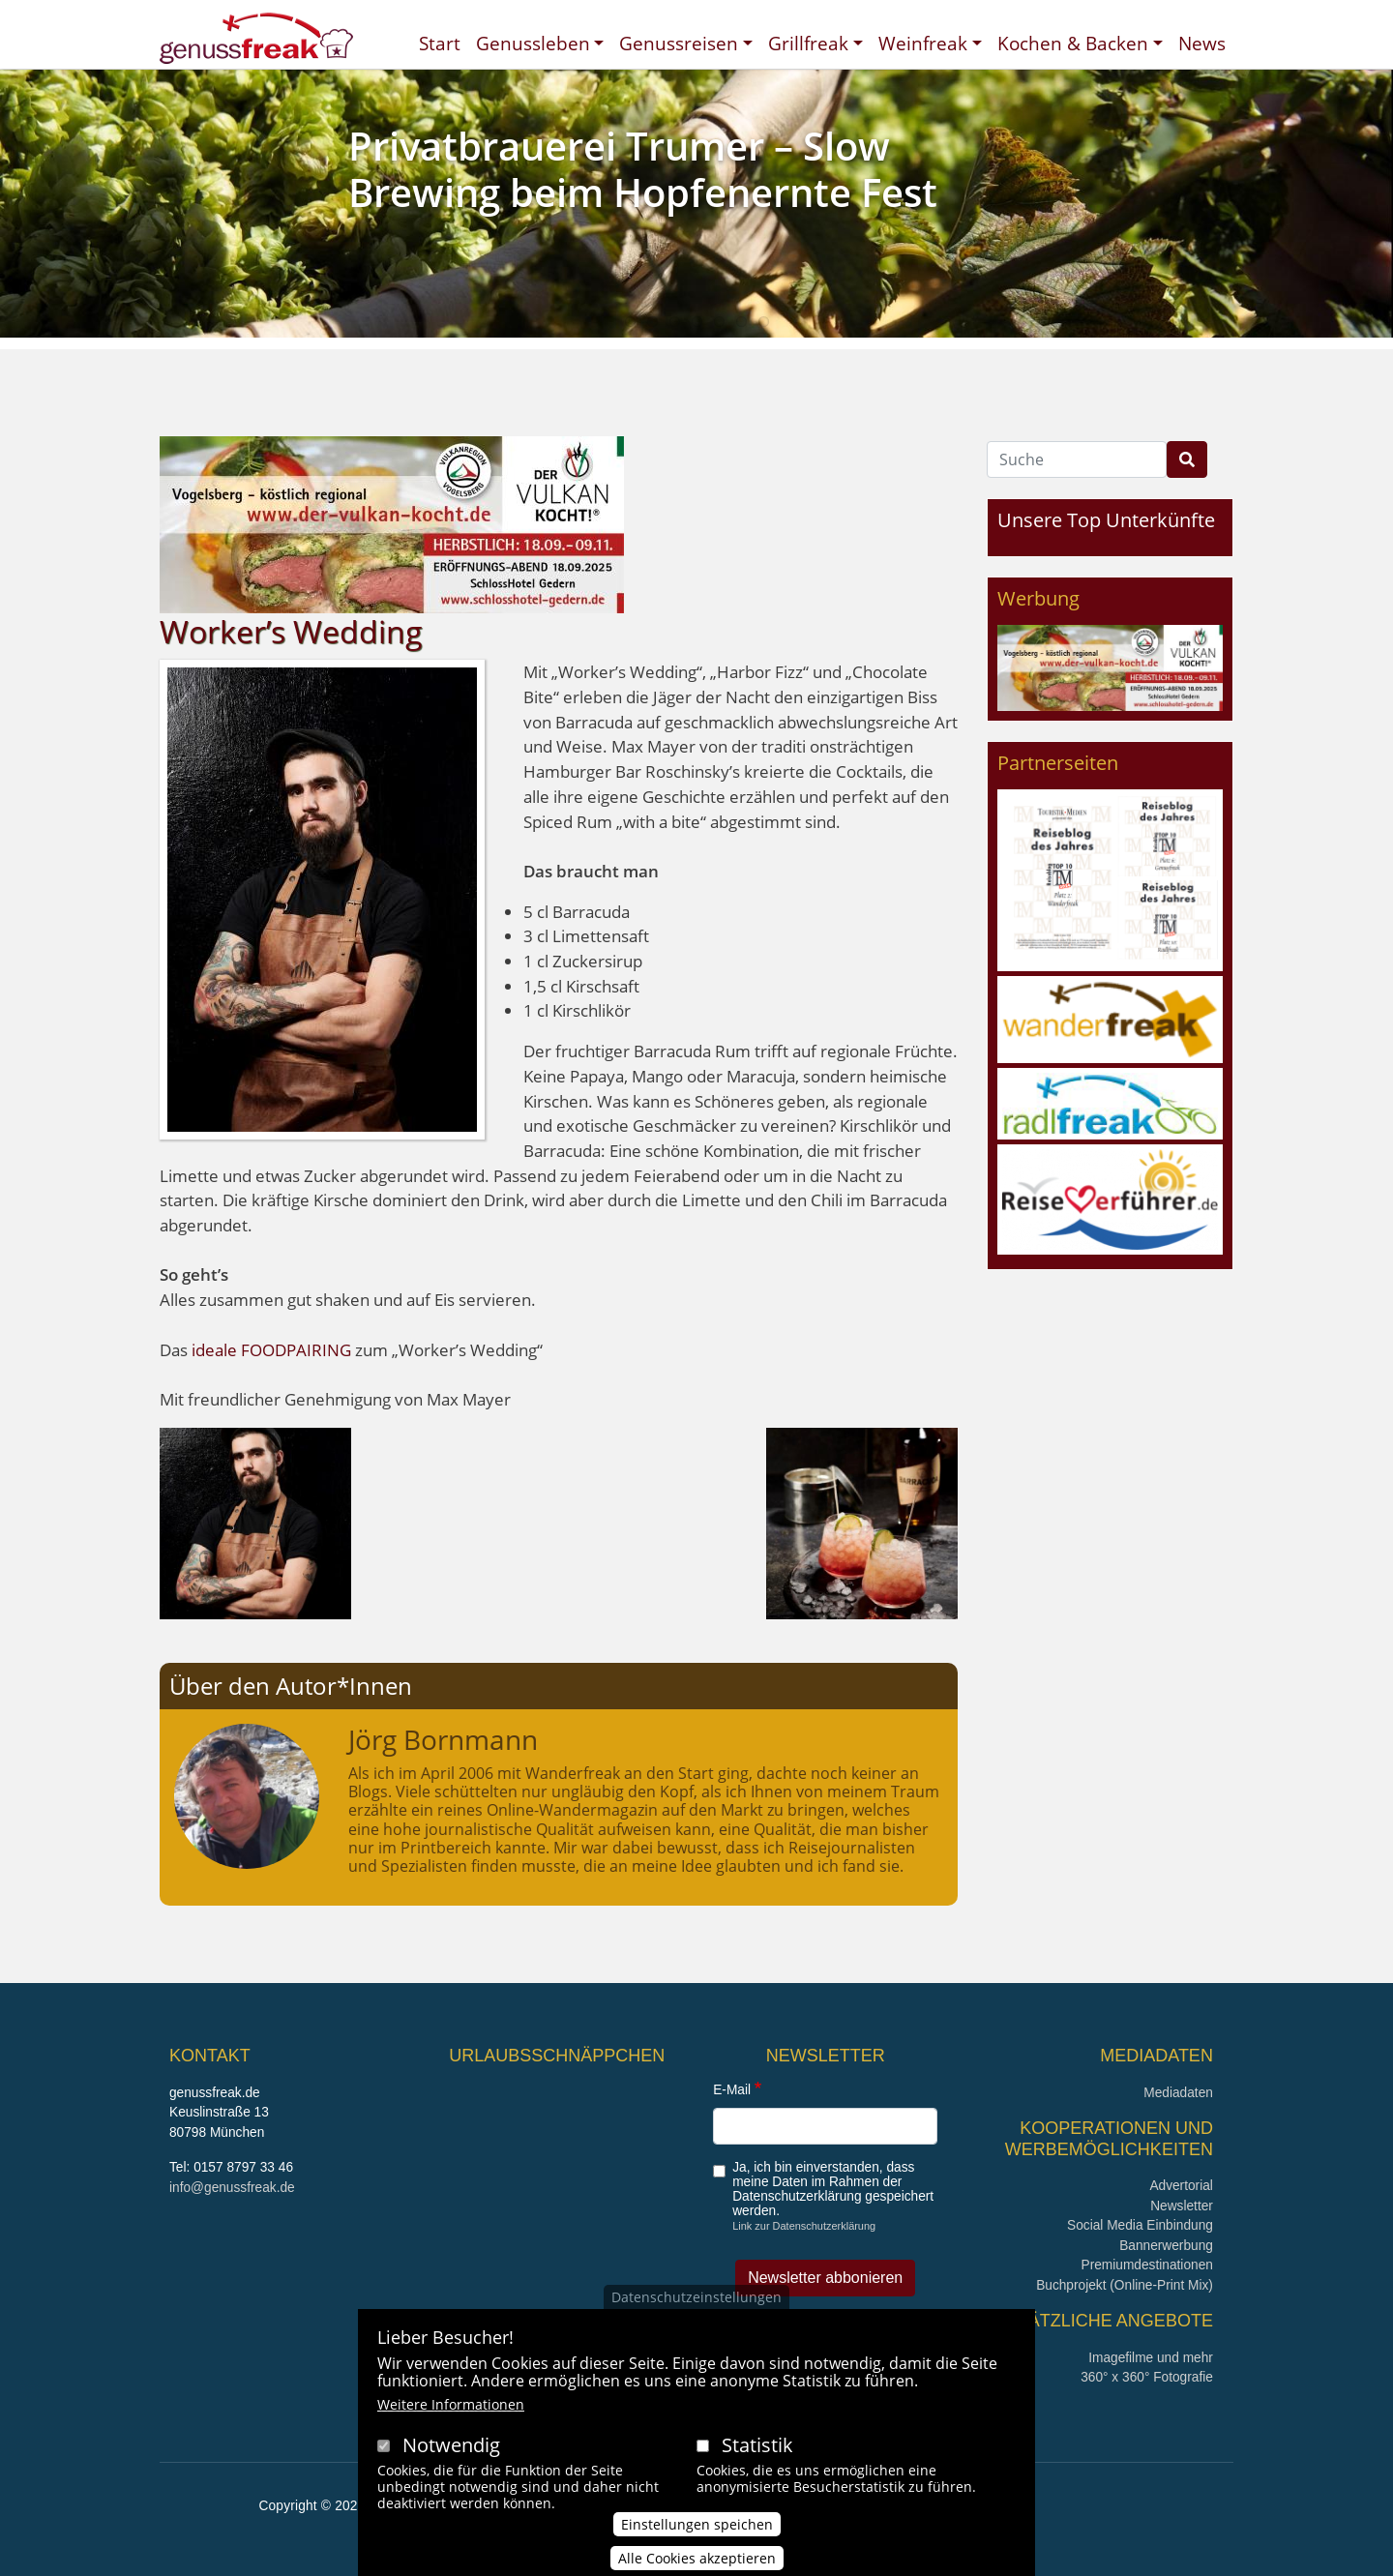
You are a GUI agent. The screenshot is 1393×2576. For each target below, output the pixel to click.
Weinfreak (922, 43)
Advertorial (1181, 2185)
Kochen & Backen (1072, 43)
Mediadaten (1178, 2093)
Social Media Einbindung (1140, 2225)
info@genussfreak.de (232, 2187)
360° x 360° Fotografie (1147, 2377)
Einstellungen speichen (697, 2549)
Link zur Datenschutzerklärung (803, 2226)
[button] (255, 1521)
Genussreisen (678, 43)
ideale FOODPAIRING (273, 1350)
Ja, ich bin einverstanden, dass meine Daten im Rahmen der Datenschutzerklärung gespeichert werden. (833, 2189)
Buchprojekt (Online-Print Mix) (1124, 2285)
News (1202, 43)
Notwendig (451, 2471)
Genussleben (533, 43)
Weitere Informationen (450, 2430)
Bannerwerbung (1166, 2245)
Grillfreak (808, 43)
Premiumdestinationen (1147, 2265)
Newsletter (1181, 2206)
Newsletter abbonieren (825, 2277)
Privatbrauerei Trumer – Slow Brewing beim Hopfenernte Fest (642, 169)
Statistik (757, 2471)
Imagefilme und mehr (1150, 2358)
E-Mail (732, 2090)
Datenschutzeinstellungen (696, 2322)
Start (439, 43)
